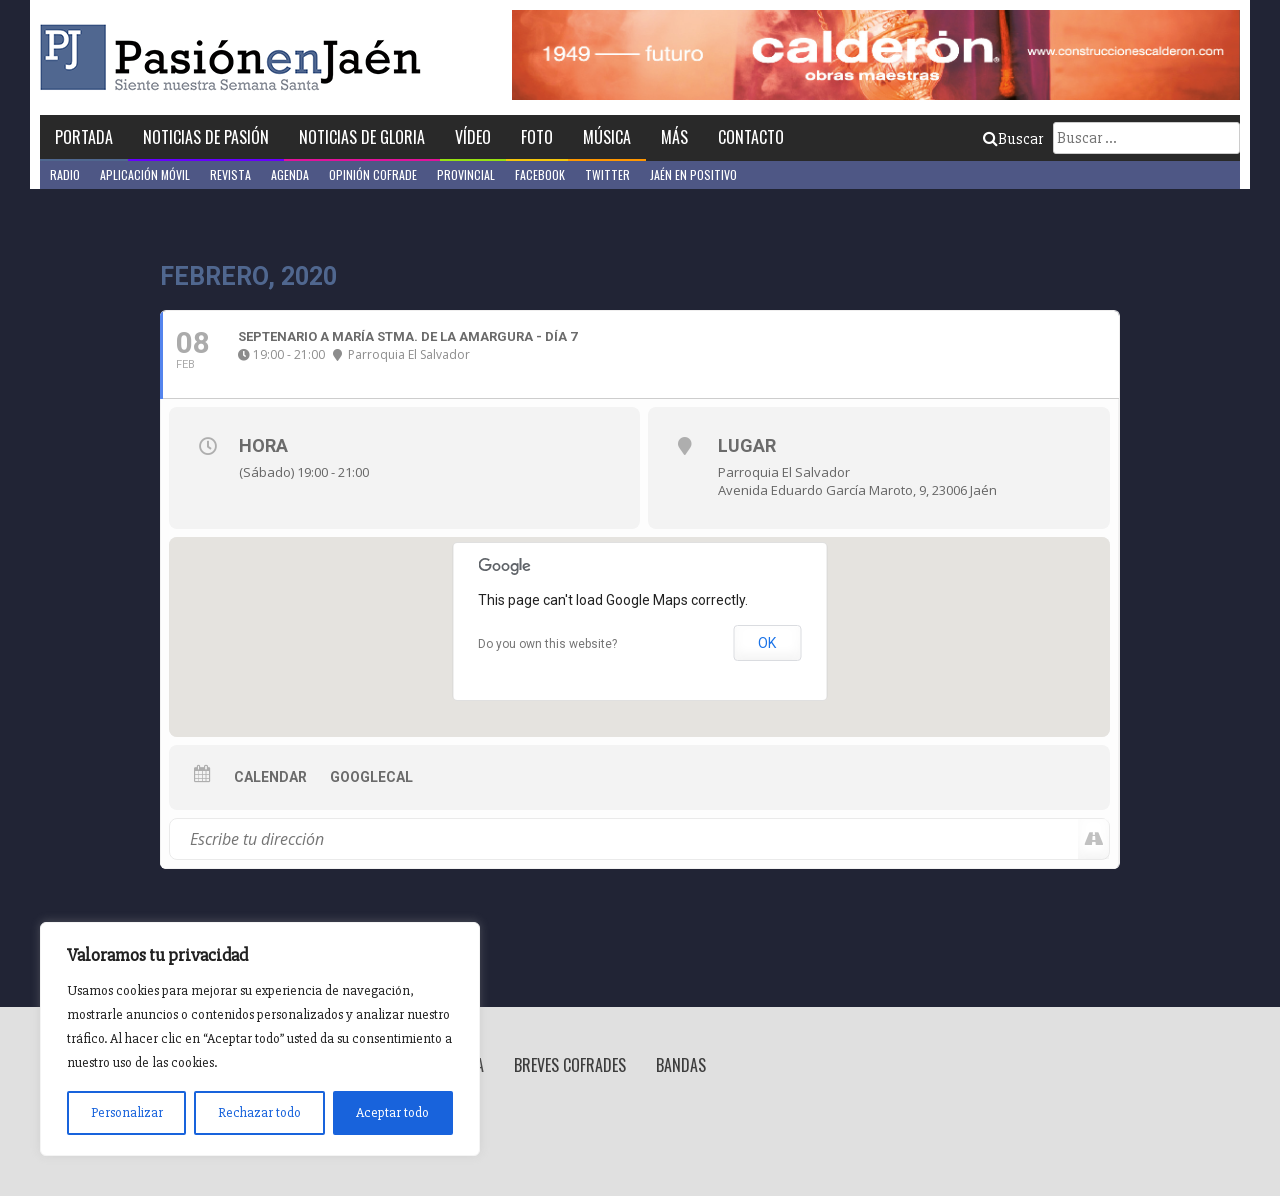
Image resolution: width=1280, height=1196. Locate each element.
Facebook (540, 174)
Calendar (270, 777)
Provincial (466, 174)
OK (767, 643)
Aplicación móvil (145, 174)
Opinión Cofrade (373, 174)
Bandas (681, 1065)
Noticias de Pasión (206, 137)
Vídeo (473, 137)
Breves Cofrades (570, 1065)
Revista (230, 174)
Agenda (290, 174)
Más (674, 137)
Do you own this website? (547, 644)
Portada (84, 137)
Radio (65, 174)
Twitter (607, 174)
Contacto (751, 137)
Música (607, 137)
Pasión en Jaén (236, 57)
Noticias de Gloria (362, 137)
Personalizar (127, 1112)
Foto (537, 137)
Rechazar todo (259, 1112)
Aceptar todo (392, 1112)
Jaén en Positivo (693, 174)
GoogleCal (371, 777)
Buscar (1013, 139)
